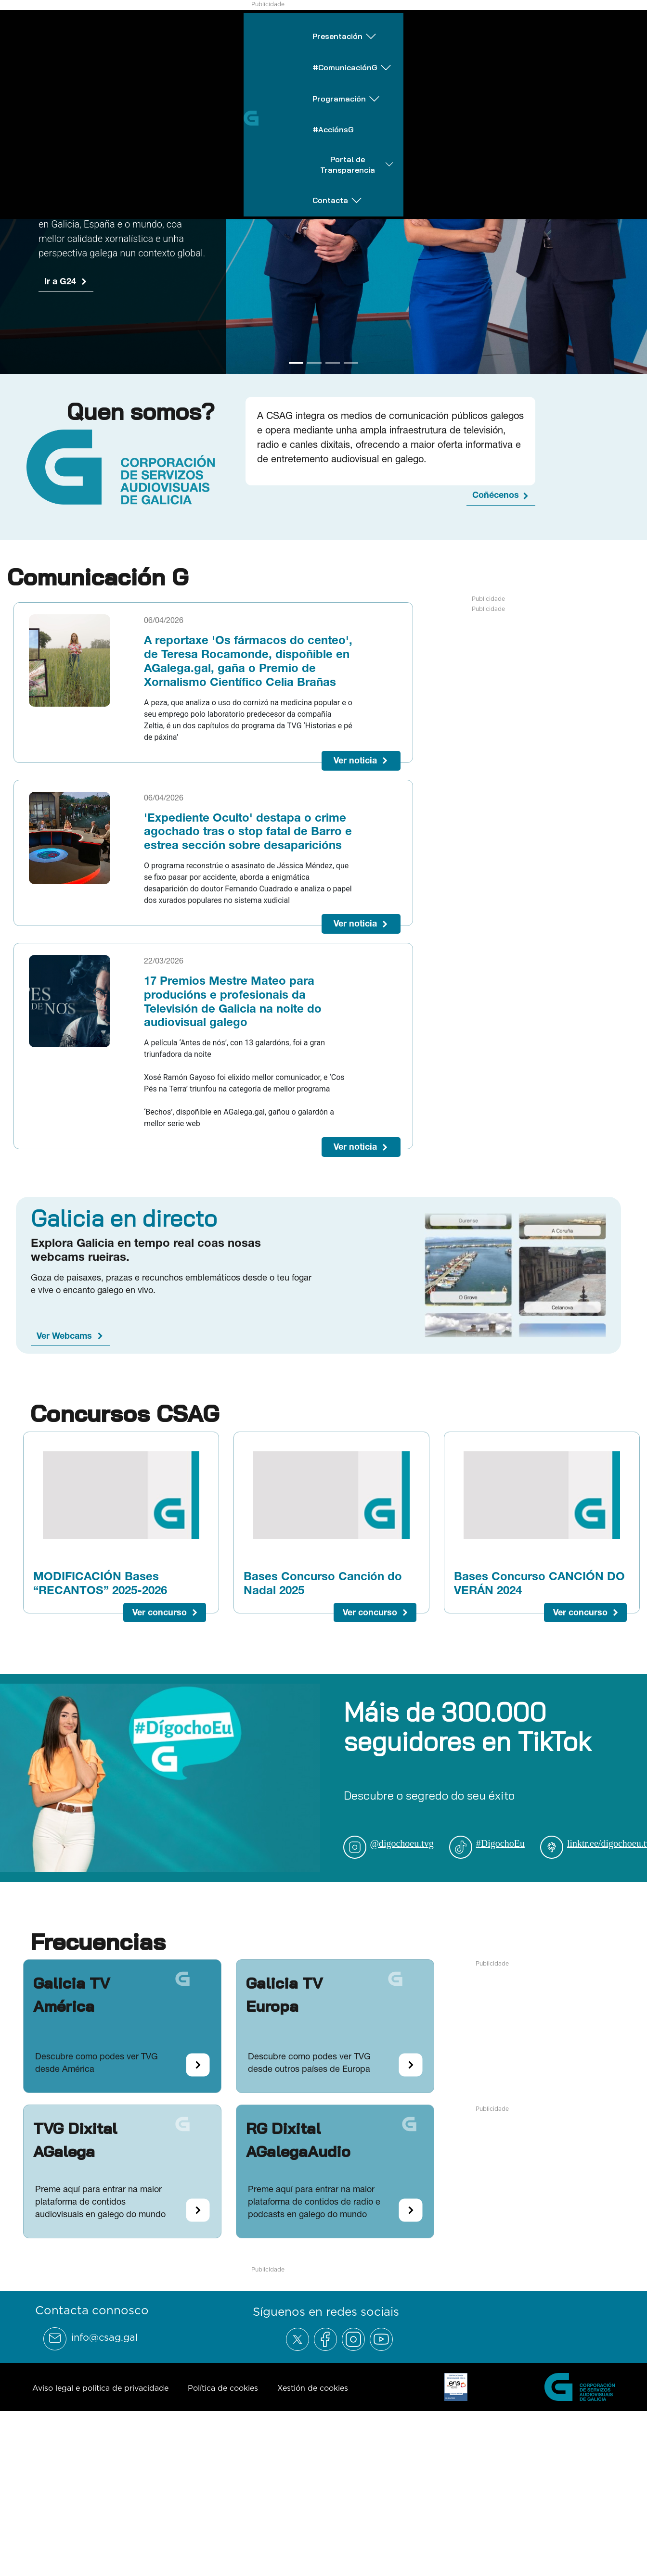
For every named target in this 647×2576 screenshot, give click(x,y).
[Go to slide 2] (314, 363)
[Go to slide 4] (351, 363)
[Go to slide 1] (296, 363)
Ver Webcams (64, 1335)
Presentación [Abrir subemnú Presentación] (108, 26)
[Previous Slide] (15, 192)
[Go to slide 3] (332, 363)
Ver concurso (159, 1612)
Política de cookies (223, 2388)
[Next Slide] (632, 192)
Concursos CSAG (124, 1413)
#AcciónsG (395, 25)
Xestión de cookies (312, 2388)
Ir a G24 (60, 281)
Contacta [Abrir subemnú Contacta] (605, 26)
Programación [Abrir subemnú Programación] (312, 26)
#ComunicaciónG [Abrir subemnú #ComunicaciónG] (209, 26)
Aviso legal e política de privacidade (100, 2388)
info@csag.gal (104, 2337)
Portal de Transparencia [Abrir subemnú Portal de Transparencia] (498, 26)
